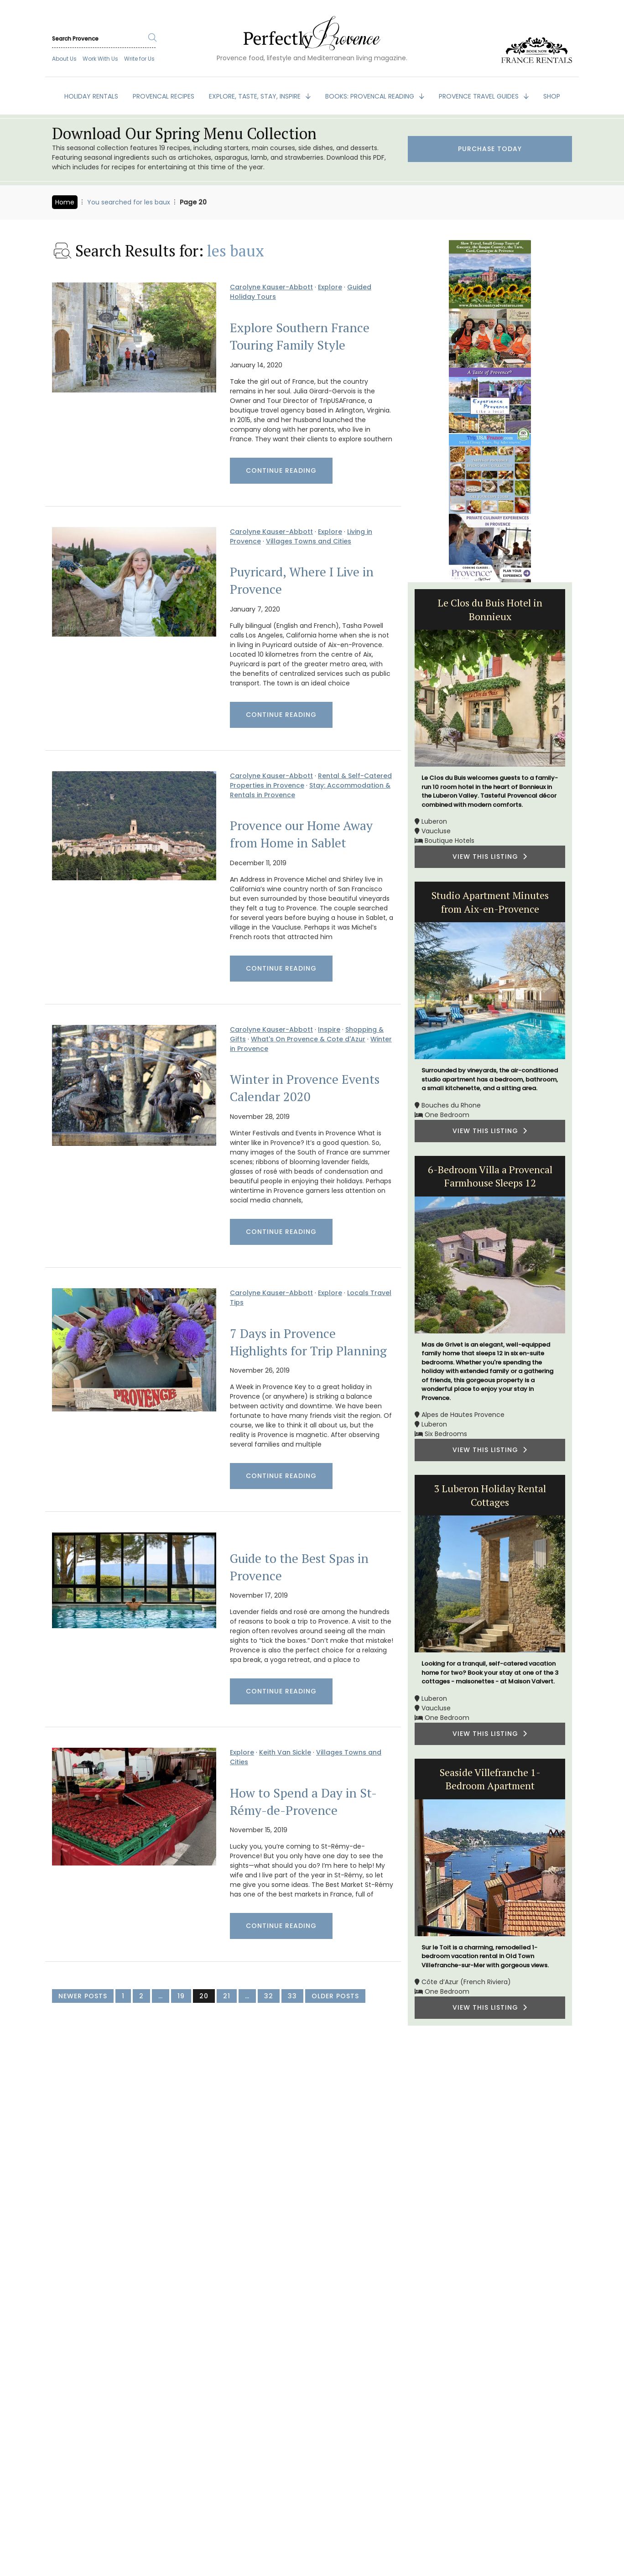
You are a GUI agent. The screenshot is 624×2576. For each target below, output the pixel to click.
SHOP (551, 96)
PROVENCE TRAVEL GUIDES (479, 96)
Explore (330, 287)
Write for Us (139, 59)
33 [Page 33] (292, 1996)
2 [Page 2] (141, 1996)
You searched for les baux (128, 202)
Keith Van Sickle (285, 1752)
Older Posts (335, 1996)
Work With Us (100, 59)
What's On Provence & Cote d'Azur (308, 1039)
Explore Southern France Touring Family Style (299, 336)
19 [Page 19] (181, 1996)
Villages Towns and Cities (308, 541)
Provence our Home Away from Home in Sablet (301, 834)
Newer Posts (82, 1996)
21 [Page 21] (226, 1996)
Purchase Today (490, 148)
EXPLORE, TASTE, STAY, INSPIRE (255, 96)
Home (64, 202)
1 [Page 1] (123, 1996)
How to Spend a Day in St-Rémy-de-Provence (303, 1801)
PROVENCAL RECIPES (163, 96)
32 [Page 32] (268, 1996)
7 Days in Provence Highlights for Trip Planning (308, 1342)
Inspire (329, 1029)
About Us (64, 59)
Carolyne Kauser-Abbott (271, 287)
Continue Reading (281, 470)
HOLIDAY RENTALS (91, 96)
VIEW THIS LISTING (489, 856)
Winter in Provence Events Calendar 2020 (305, 1088)
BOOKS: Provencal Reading (370, 96)
